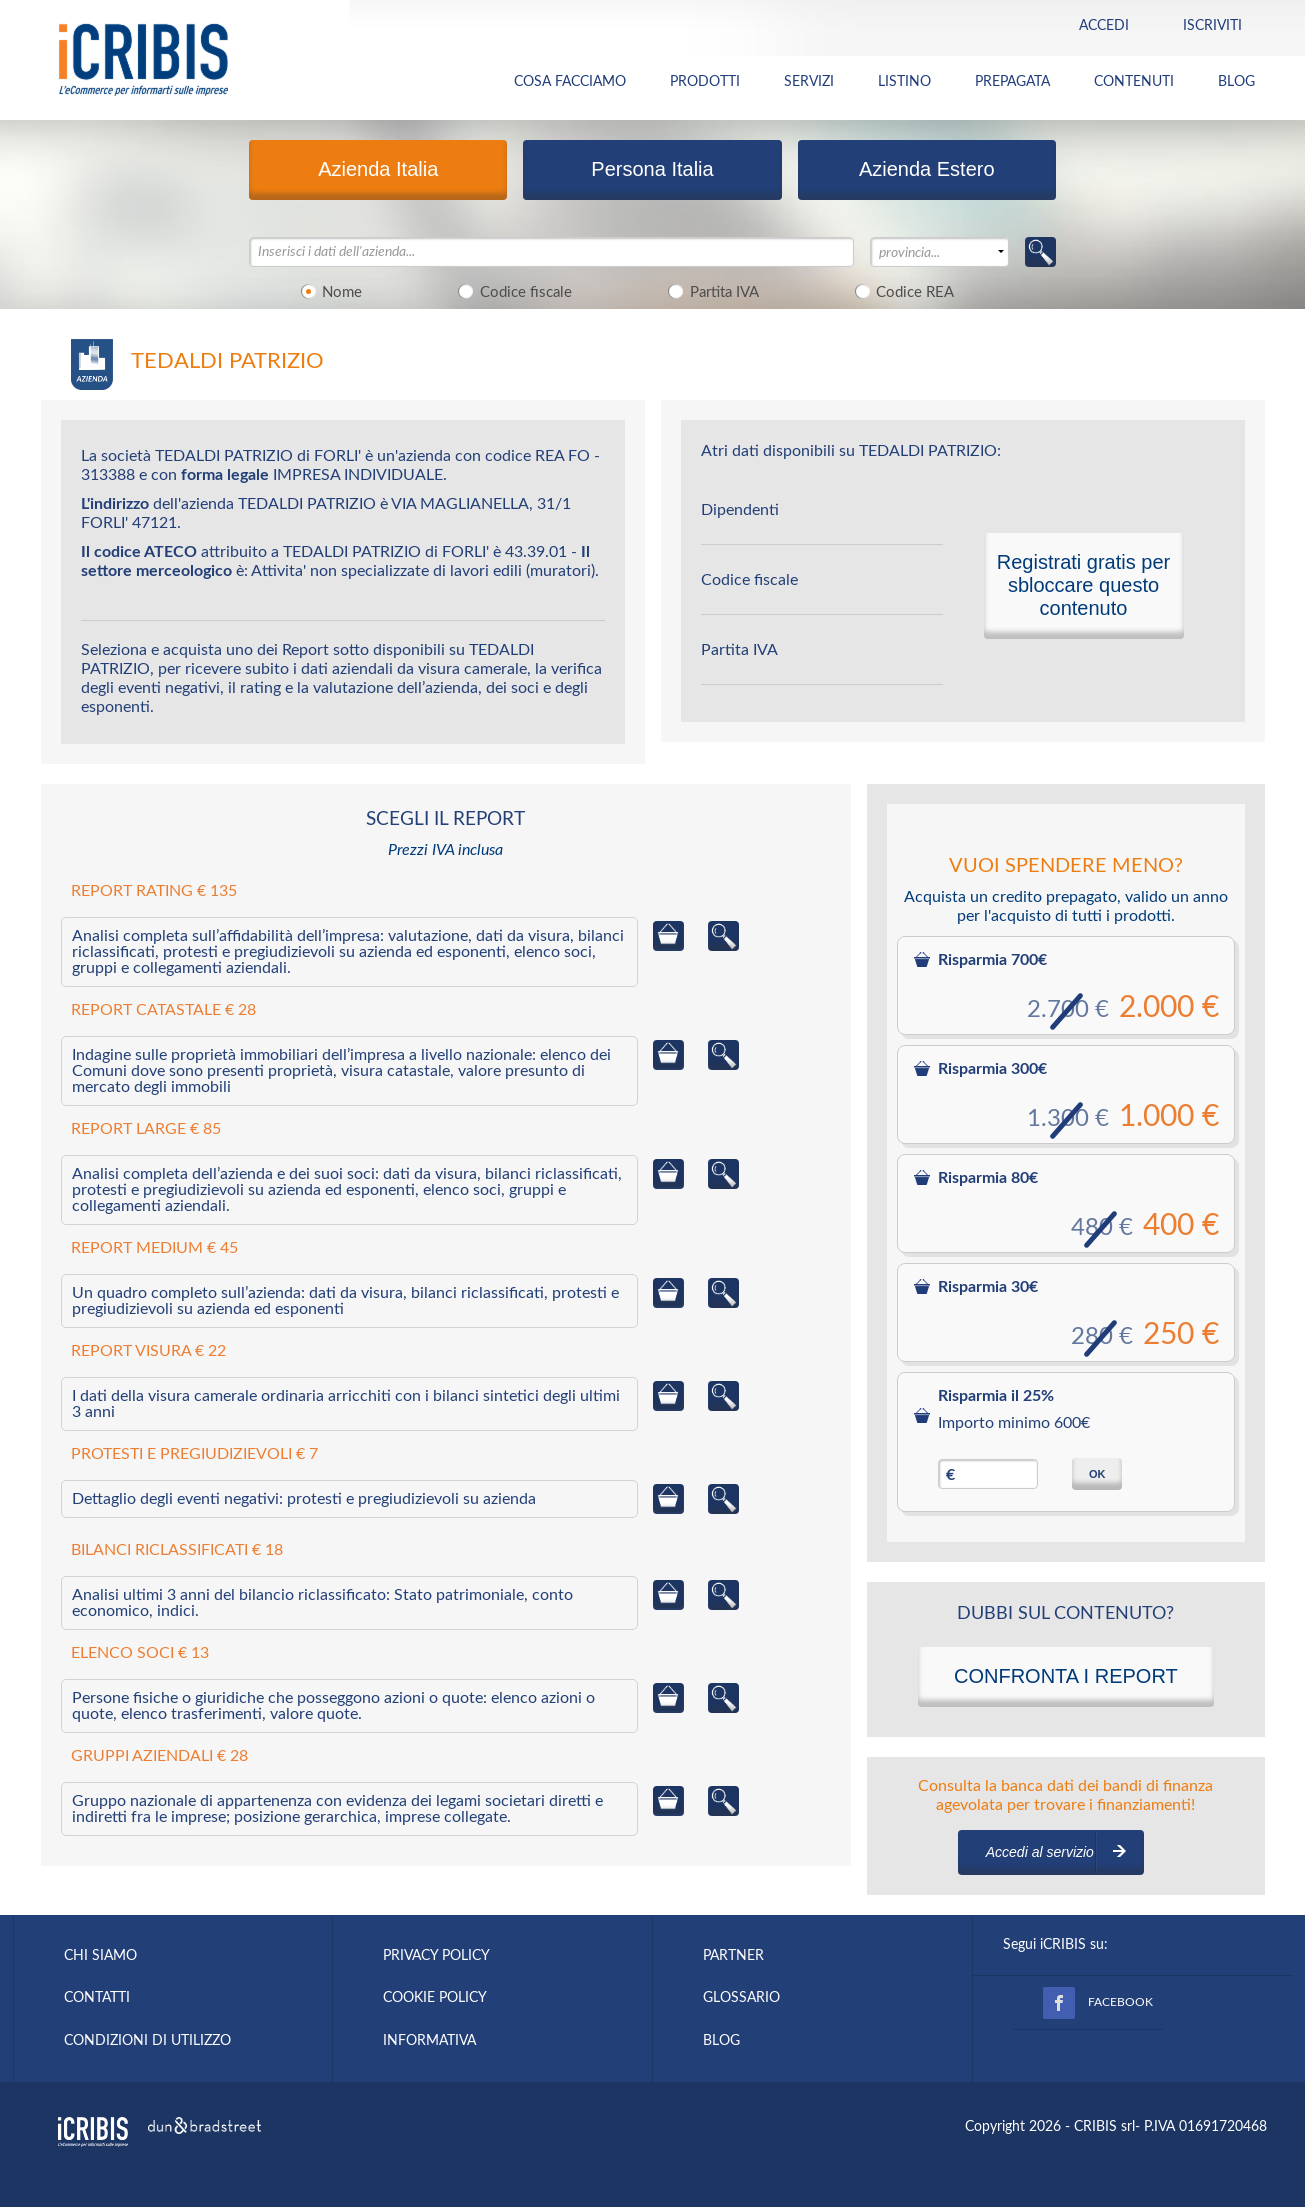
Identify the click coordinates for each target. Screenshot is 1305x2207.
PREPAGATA (1012, 82)
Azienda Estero (927, 169)
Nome (328, 291)
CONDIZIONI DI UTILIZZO (147, 2041)
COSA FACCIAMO (570, 82)
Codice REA (902, 291)
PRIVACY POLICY (436, 1956)
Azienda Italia (378, 169)
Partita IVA (710, 291)
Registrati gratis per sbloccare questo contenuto (1083, 585)
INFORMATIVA (429, 2041)
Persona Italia (652, 169)
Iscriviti (1212, 26)
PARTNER (733, 1956)
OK (1097, 1474)
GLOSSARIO (741, 1998)
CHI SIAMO (100, 1956)
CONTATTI (97, 1998)
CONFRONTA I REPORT (1066, 1676)
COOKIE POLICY (435, 1998)
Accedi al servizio (1040, 1852)
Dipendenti (740, 510)
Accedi (1104, 26)
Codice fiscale (512, 291)
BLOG (1236, 82)
